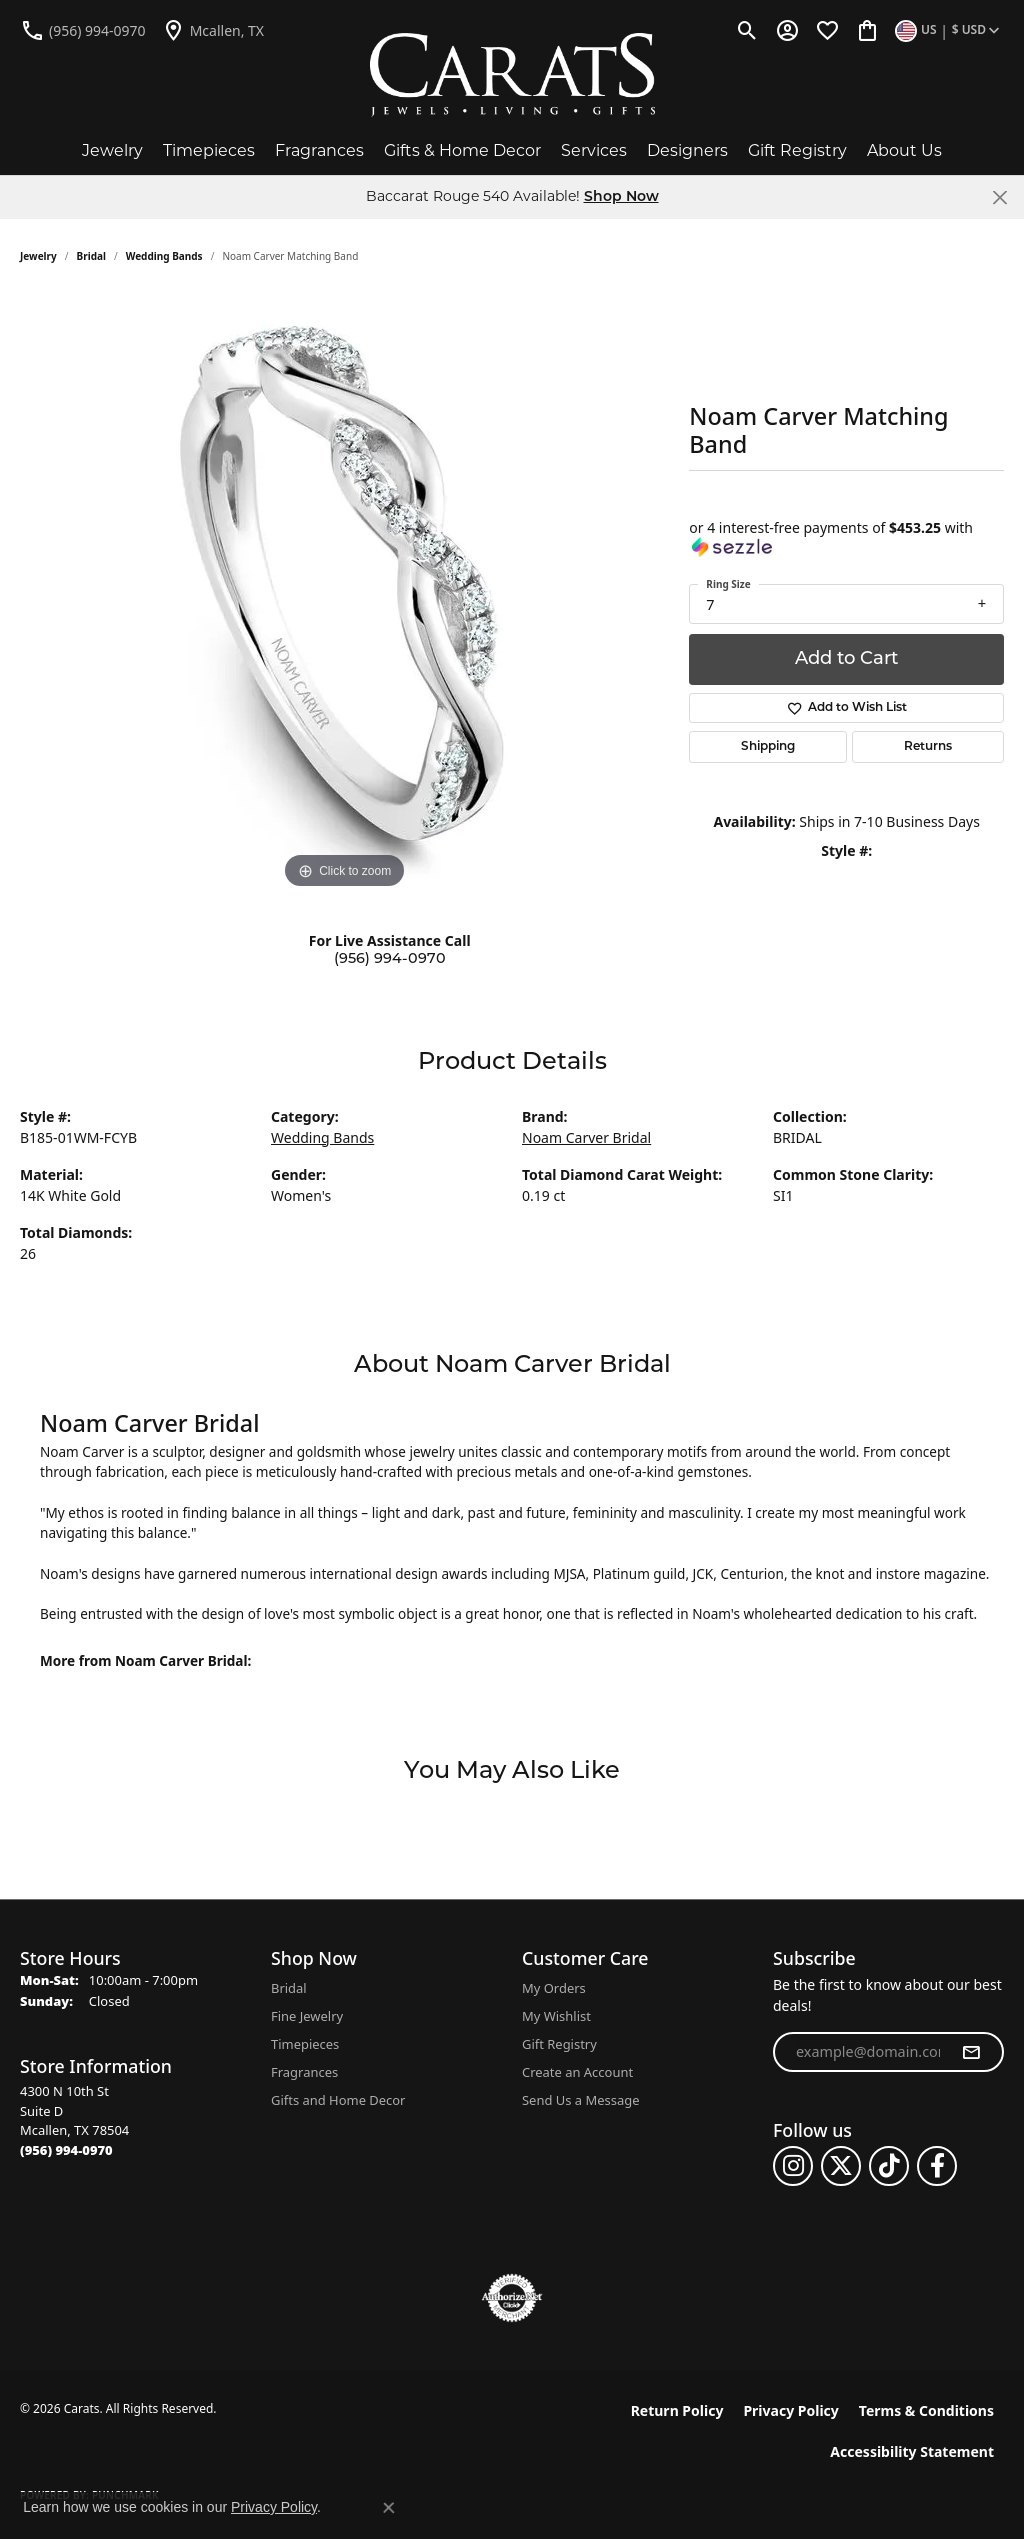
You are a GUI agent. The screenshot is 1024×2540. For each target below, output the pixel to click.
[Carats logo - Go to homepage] (512, 75)
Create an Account (577, 2072)
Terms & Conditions (926, 2410)
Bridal (91, 256)
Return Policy (677, 2410)
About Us (904, 150)
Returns (928, 747)
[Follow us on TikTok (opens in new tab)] (889, 2166)
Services (594, 150)
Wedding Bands (164, 256)
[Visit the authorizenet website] (512, 2298)
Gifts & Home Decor (462, 150)
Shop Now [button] (621, 197)
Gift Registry (797, 150)
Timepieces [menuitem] (305, 2044)
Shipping (768, 747)
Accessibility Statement (912, 2451)
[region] (345, 594)
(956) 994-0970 (390, 959)
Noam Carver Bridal (586, 1137)
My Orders (554, 1988)
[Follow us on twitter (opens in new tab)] (841, 2166)
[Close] (999, 197)
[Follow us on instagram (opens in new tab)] (793, 2166)
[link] (83, 30)
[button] (747, 30)
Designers (687, 150)
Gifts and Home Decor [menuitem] (338, 2100)
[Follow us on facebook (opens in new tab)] (937, 2166)
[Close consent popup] (389, 2508)
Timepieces (209, 150)
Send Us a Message (580, 2100)
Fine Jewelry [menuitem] (307, 2016)
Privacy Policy (790, 2410)
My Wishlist (556, 2016)
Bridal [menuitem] (289, 1988)
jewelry (38, 256)
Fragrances (319, 150)
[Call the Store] (66, 2150)
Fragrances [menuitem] (304, 2072)
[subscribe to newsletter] (971, 2052)
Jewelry (112, 150)
